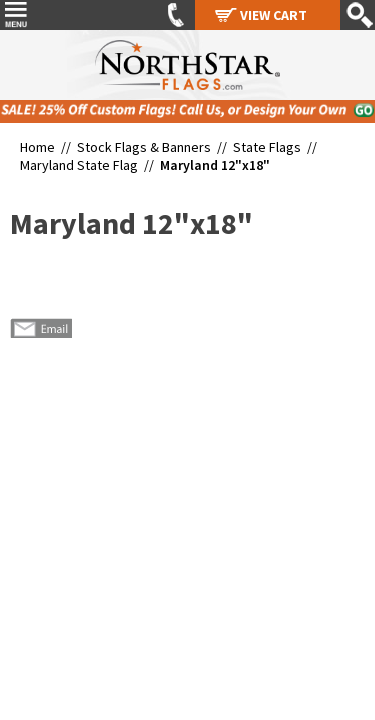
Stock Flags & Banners (144, 147)
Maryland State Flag (79, 165)
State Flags (267, 147)
